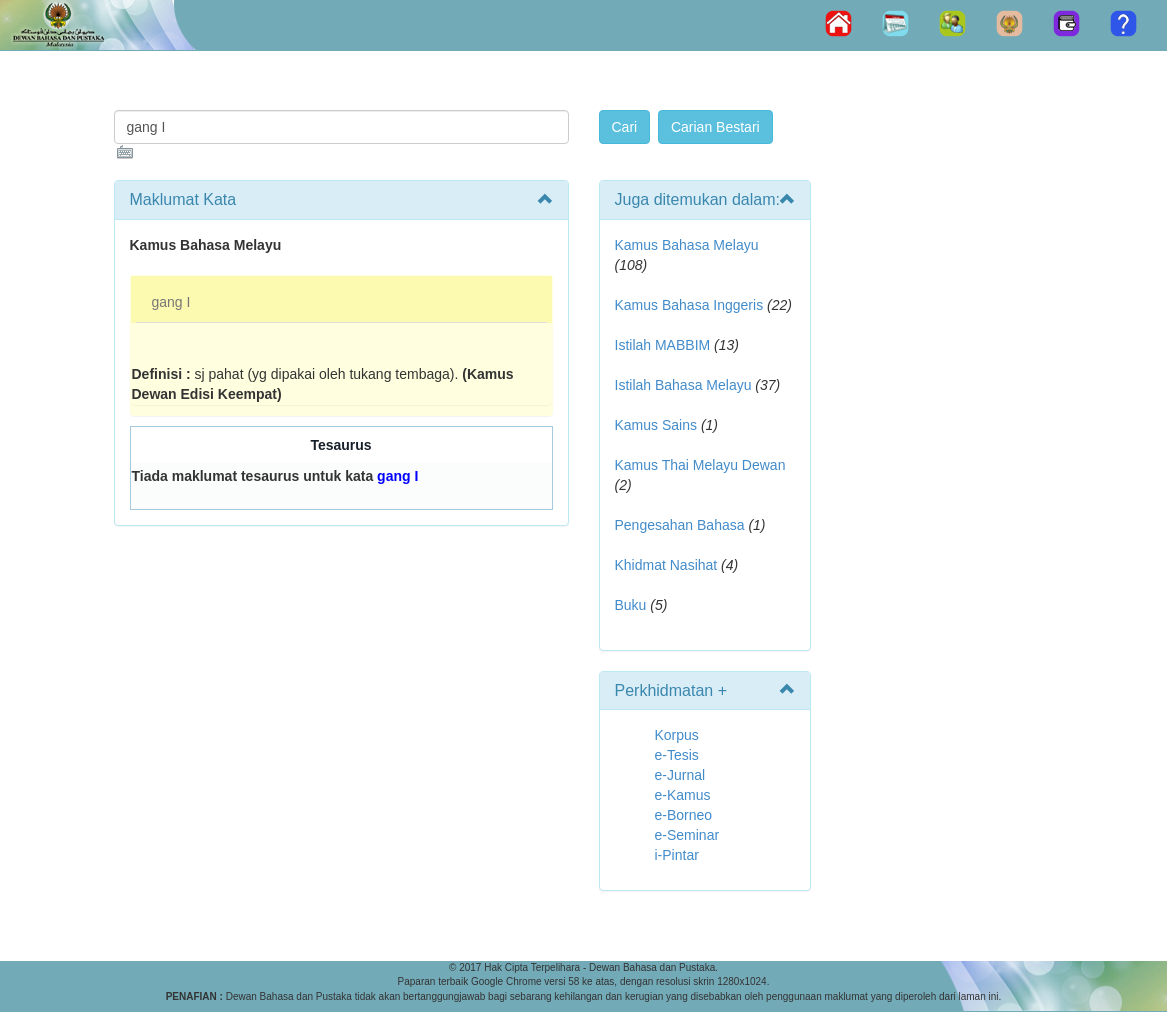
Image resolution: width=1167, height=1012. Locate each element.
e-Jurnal (680, 775)
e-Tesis (677, 755)
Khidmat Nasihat (666, 565)
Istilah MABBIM (663, 345)
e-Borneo (684, 815)
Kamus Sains (656, 425)
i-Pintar (677, 855)
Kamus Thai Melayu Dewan (700, 465)
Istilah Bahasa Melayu (683, 385)
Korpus (677, 735)
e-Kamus (683, 795)
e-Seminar (687, 835)
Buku (631, 605)
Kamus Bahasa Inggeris (689, 305)
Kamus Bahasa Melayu (687, 245)
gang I (171, 302)
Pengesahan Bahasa (680, 525)
